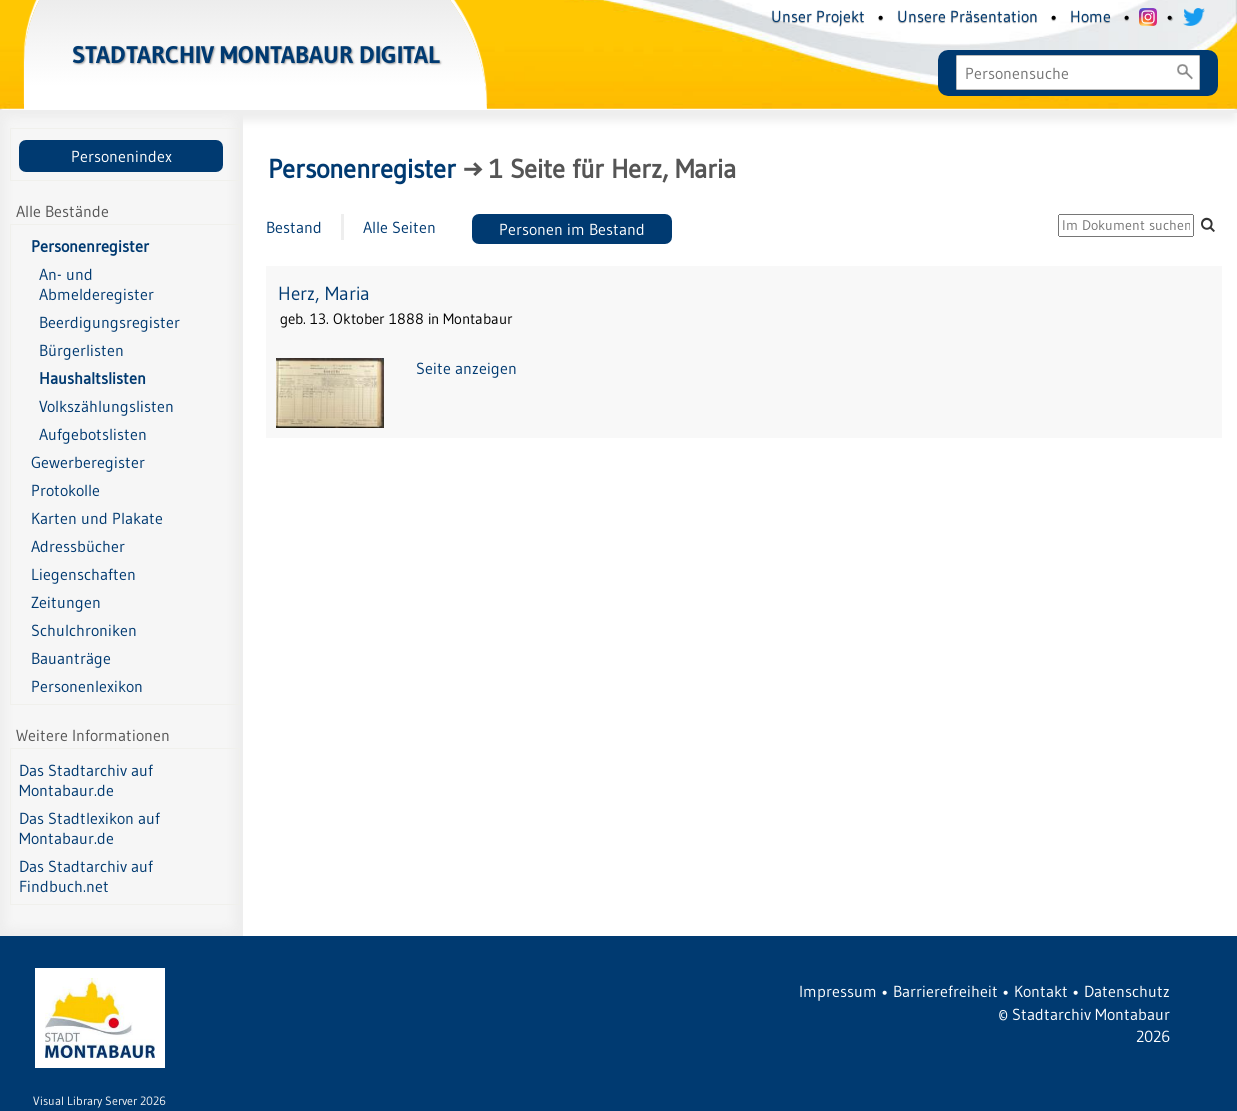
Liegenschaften (83, 574)
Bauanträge (71, 658)
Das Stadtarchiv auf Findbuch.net (86, 876)
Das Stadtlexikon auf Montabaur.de (89, 828)
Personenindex (121, 156)
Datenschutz (1127, 991)
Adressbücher (78, 546)
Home (1090, 16)
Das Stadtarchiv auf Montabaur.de (86, 780)
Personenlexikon (87, 686)
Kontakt (1041, 991)
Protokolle (65, 490)
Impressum (838, 991)
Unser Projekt (818, 16)
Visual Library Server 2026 (99, 1100)
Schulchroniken (84, 630)
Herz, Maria (324, 293)
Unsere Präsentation (967, 16)
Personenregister (90, 246)
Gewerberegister (88, 462)
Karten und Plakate (97, 518)
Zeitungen (66, 602)
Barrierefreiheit (945, 991)
